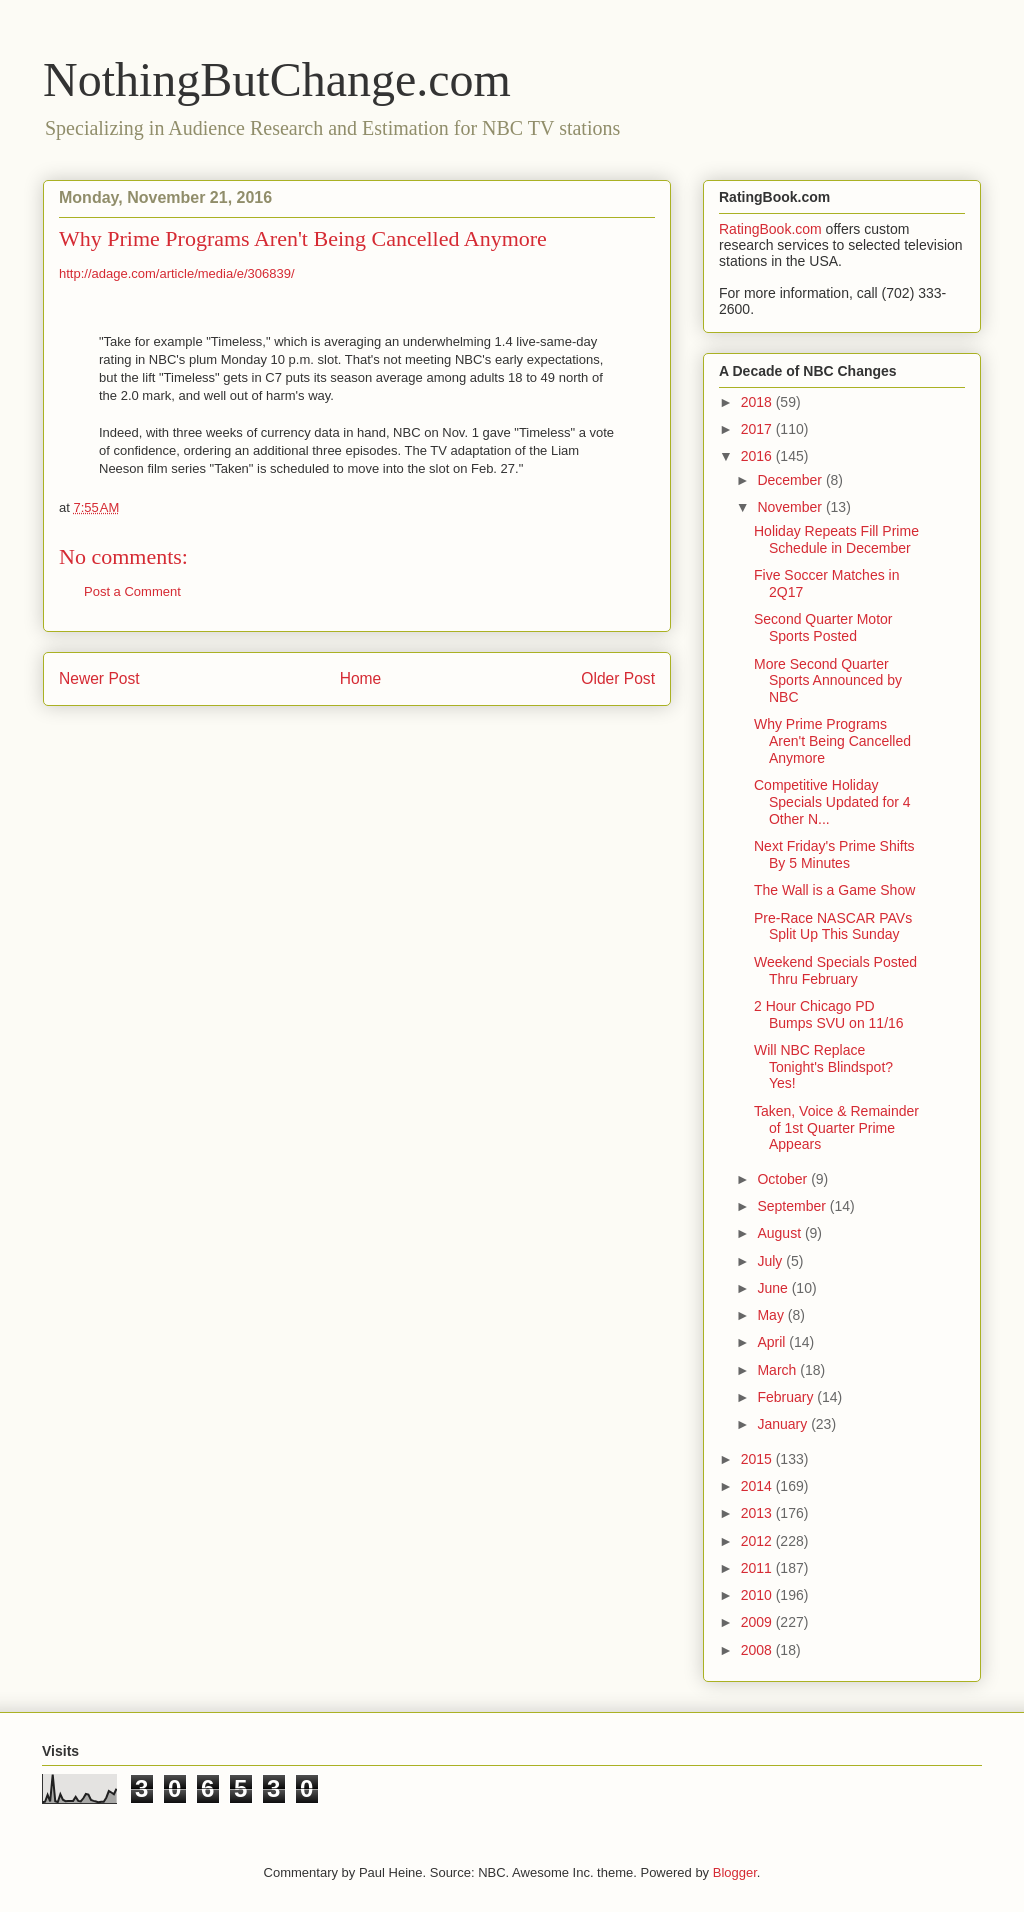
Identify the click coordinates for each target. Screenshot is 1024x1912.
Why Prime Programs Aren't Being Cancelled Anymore (832, 741)
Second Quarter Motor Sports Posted (823, 627)
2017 (758, 429)
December (791, 480)
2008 (758, 1650)
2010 (758, 1595)
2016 (758, 456)
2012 (758, 1541)
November (791, 507)
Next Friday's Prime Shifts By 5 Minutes (834, 854)
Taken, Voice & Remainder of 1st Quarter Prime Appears (836, 1128)
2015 (758, 1459)
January (784, 1424)
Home (361, 678)
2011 (758, 1568)
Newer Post (99, 678)
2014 (758, 1486)
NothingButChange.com (277, 79)
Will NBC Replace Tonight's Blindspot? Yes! (823, 1067)
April (773, 1342)
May (772, 1315)
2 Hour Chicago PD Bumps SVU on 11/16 (829, 1014)
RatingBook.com (770, 229)
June (774, 1288)
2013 (758, 1513)
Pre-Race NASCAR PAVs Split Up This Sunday (833, 926)
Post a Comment (132, 591)
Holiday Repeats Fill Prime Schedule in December (836, 539)
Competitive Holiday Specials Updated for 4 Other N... (832, 802)
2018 (758, 402)
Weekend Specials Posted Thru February (835, 970)
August (780, 1233)
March (778, 1370)
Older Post (618, 678)
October (784, 1179)
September (793, 1206)
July (771, 1261)
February (787, 1397)
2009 (758, 1622)
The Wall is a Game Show (834, 890)
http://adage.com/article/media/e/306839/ (177, 273)
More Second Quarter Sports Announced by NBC (828, 681)
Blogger (735, 1872)
